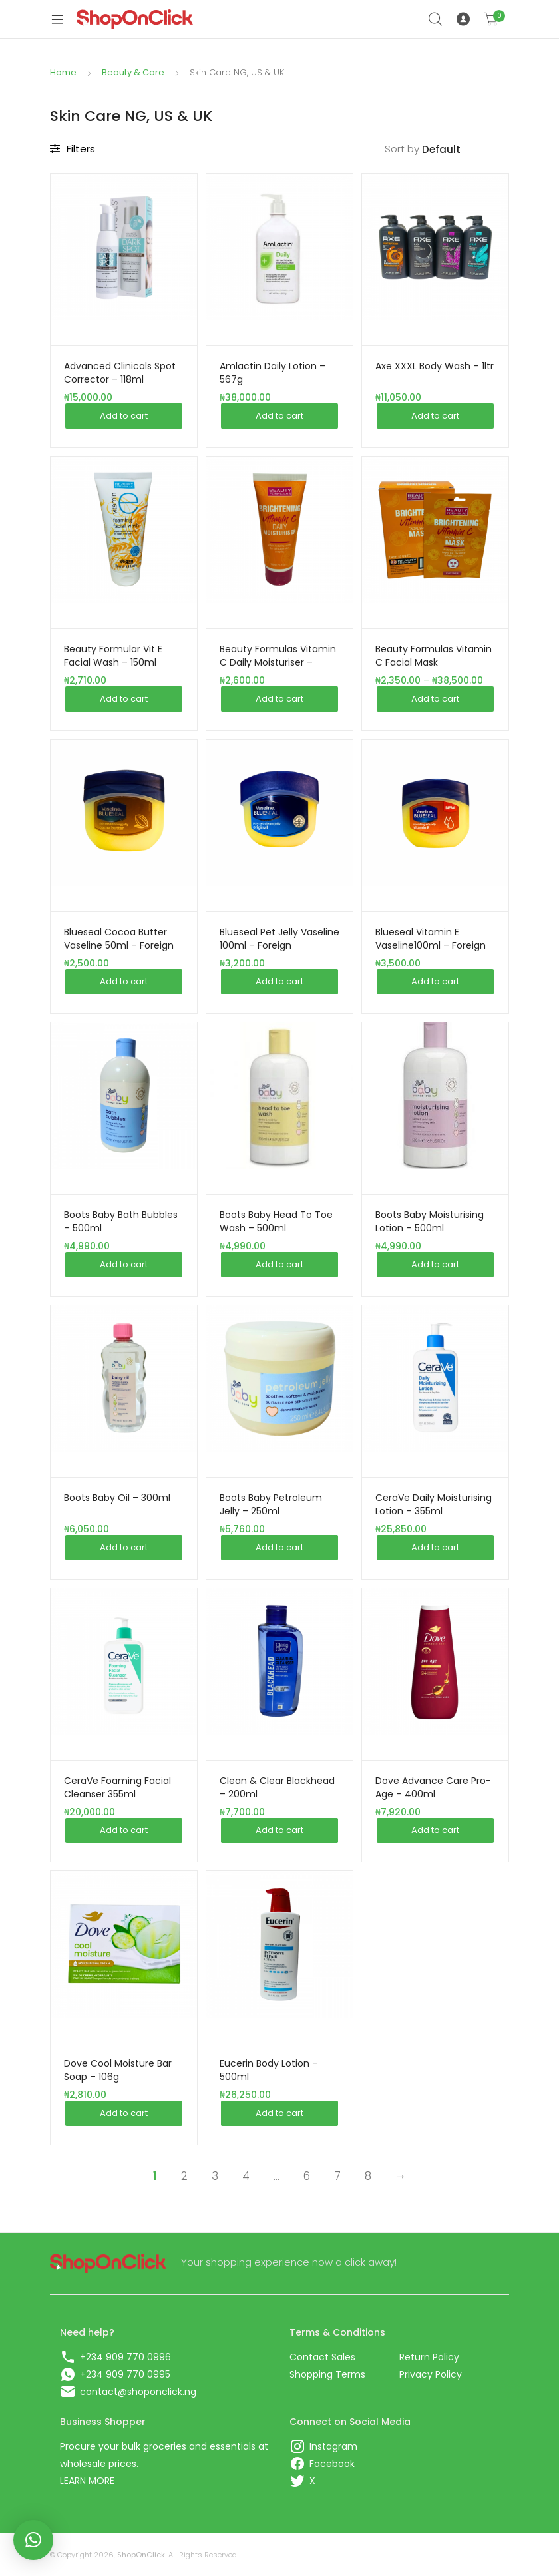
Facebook (332, 2463)
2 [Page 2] (184, 2176)
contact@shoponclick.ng (138, 2391)
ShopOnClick (141, 2554)
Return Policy (429, 2357)
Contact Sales (322, 2357)
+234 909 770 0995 (125, 2374)
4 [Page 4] (246, 2176)
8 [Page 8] (368, 2176)
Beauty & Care (133, 72)
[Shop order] (465, 150)
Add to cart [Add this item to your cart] (124, 415)
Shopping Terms (327, 2374)
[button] (33, 2540)
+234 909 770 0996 (125, 2357)
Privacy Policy (430, 2374)
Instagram (333, 2446)
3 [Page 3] (215, 2176)
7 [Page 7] (337, 2176)
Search (436, 19)
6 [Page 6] (306, 2176)
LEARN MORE (87, 2480)
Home (63, 72)
